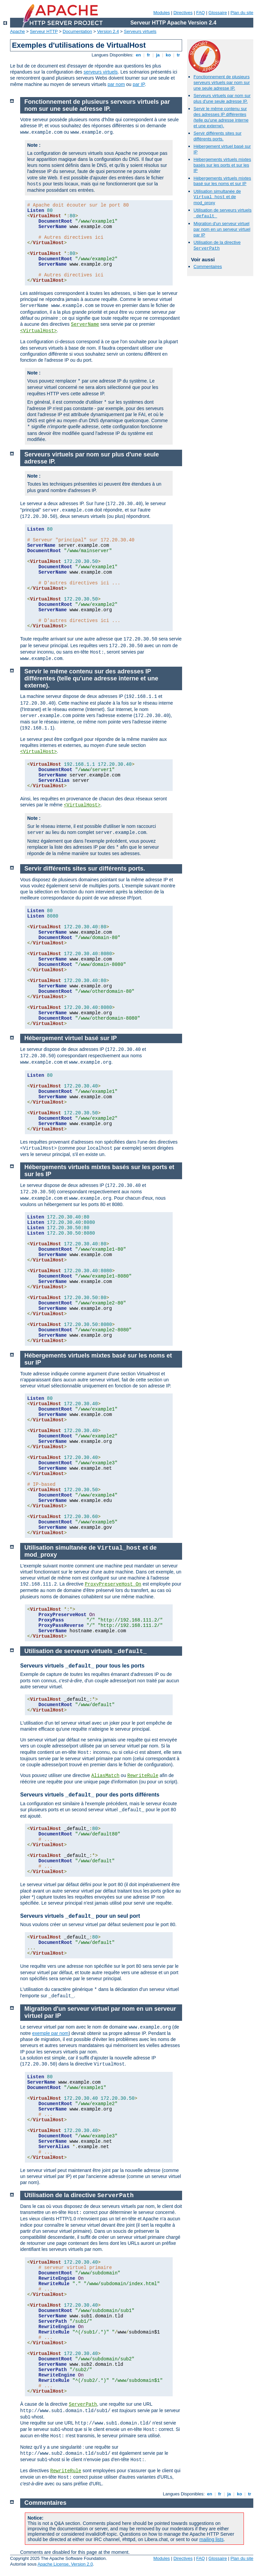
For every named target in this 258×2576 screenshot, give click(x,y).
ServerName (85, 324)
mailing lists (211, 2539)
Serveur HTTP (44, 31)
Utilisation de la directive (217, 245)
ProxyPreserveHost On (113, 1584)
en (138, 54)
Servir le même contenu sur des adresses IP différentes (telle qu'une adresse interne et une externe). (221, 117)
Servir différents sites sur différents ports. (218, 136)
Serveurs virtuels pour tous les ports (82, 1666)
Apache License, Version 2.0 (65, 2564)
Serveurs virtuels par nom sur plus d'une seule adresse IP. (222, 98)
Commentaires (208, 266)
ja (158, 54)
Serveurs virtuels (140, 31)
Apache (17, 31)
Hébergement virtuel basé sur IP (71, 1038)
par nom (116, 84)
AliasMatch (105, 1775)
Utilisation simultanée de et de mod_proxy (217, 197)
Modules (161, 12)
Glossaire (218, 12)
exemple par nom (50, 2033)
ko (168, 54)
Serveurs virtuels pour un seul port (80, 1916)
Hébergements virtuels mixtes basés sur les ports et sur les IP (222, 165)
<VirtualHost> (38, 331)
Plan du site (241, 12)
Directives (182, 12)
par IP (139, 84)
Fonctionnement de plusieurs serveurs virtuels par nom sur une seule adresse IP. (222, 82)
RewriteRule (142, 1775)
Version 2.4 (108, 31)
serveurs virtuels (101, 72)
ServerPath (83, 2404)
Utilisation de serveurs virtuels (86, 1651)
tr (178, 54)
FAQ (200, 12)
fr (149, 54)
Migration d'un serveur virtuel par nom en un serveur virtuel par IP (222, 229)
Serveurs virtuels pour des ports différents (90, 1794)
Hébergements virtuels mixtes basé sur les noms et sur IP (222, 181)
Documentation (77, 31)
